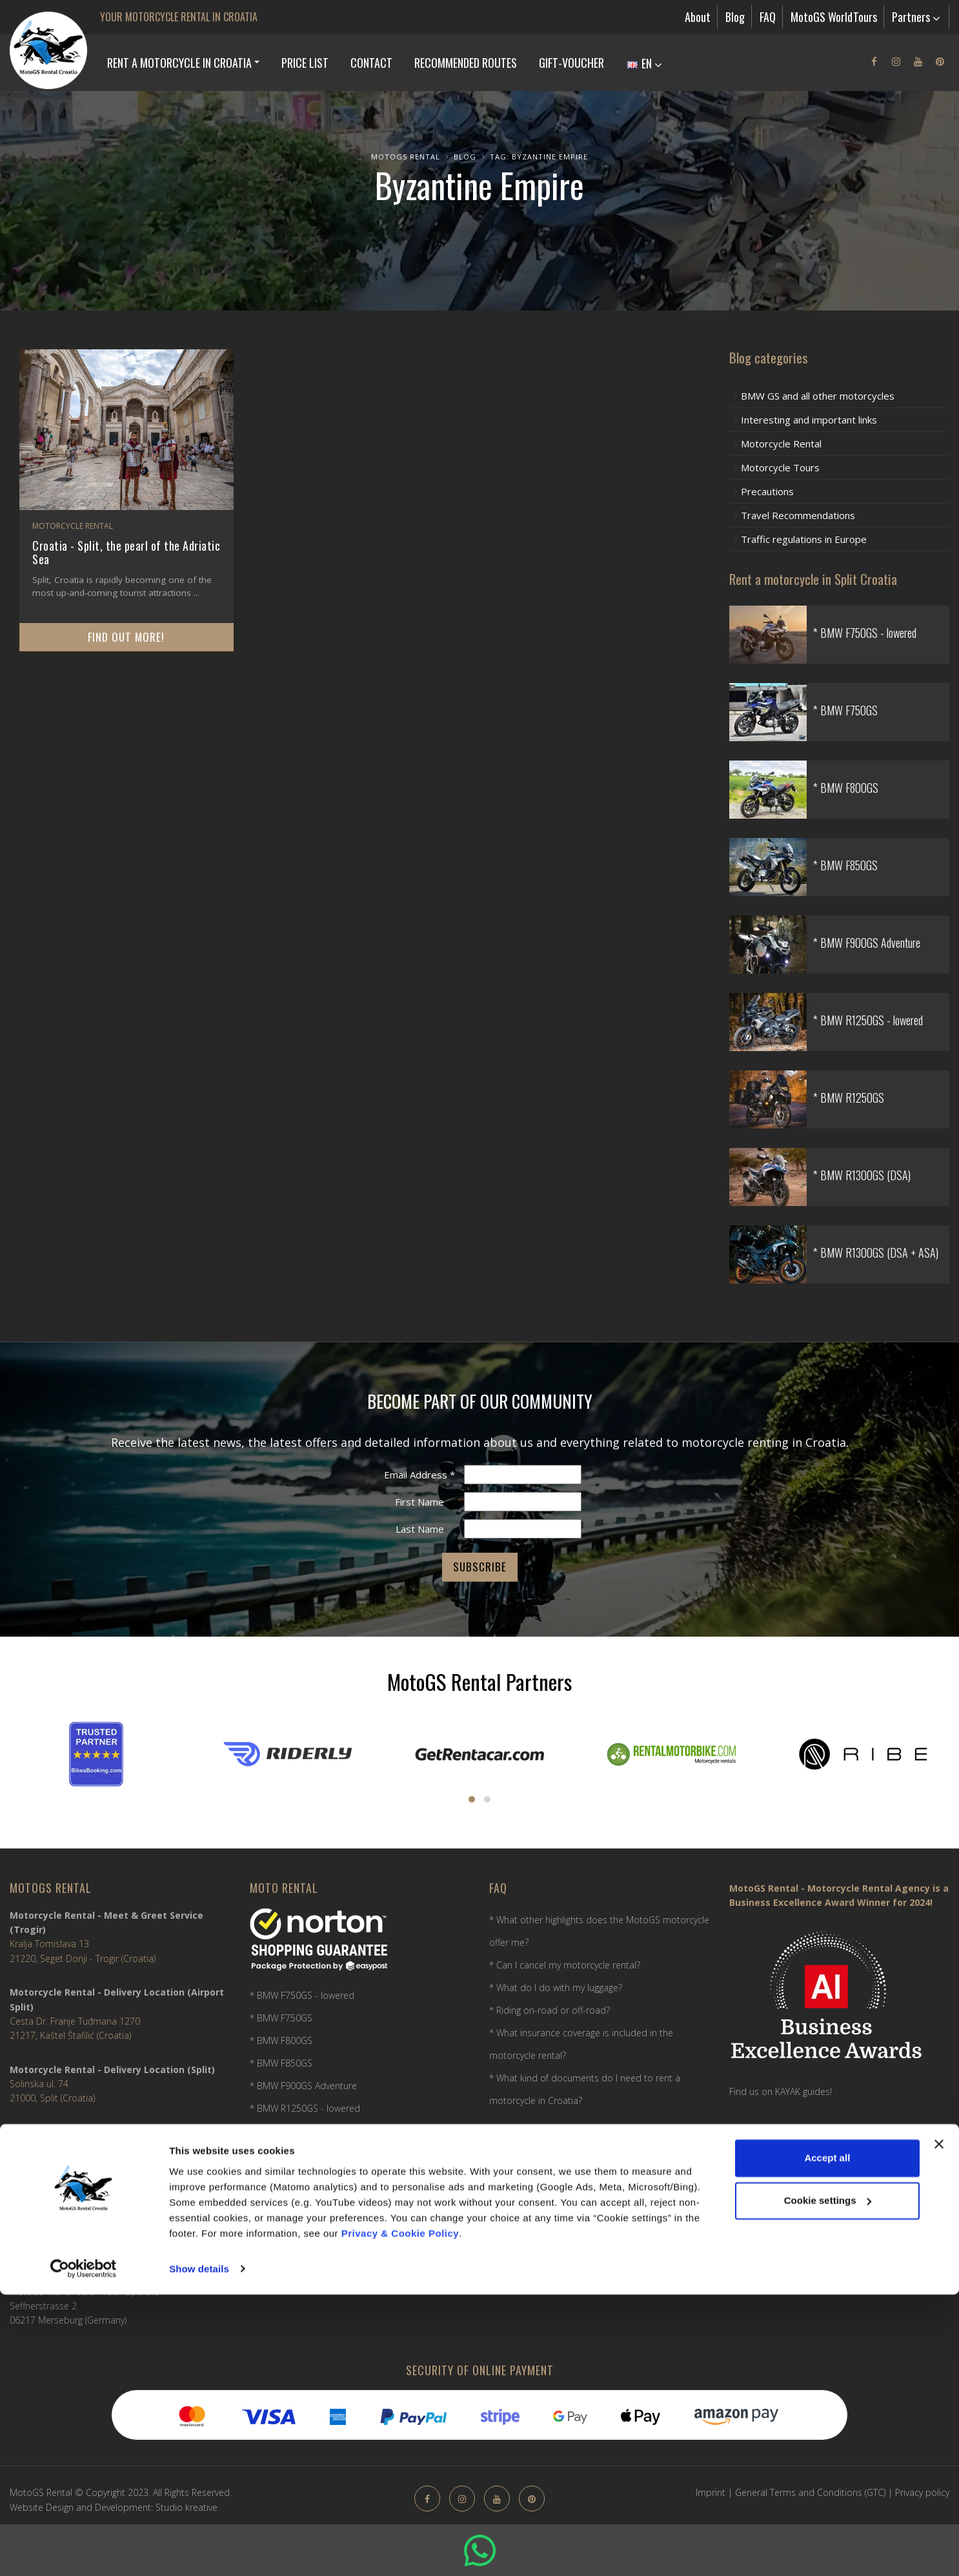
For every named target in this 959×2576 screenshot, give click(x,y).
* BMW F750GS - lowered (302, 1995)
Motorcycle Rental (72, 525)
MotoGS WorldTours (834, 16)
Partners (916, 16)
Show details (199, 2550)
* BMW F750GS (281, 2018)
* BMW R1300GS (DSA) (295, 2153)
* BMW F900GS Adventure (303, 2086)
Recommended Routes (465, 62)
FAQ (768, 16)
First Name (419, 1501)
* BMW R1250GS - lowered (305, 2108)
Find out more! (126, 637)
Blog (735, 16)
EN (644, 63)
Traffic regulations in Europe (804, 539)
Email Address (419, 1474)
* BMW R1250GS (284, 2131)
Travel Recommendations (798, 515)
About (698, 16)
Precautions (767, 491)
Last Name (420, 1528)
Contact (371, 62)
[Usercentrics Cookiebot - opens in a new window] (83, 2551)
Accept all (827, 2440)
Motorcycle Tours (780, 467)
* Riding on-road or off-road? (549, 2010)
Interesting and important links (809, 419)
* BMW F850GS (281, 2063)
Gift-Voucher (571, 62)
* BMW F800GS (281, 2040)
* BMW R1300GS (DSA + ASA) (309, 2176)
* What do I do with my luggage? (555, 1987)
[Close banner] (939, 2426)
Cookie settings (828, 2482)
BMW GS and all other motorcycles (817, 395)
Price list (304, 62)
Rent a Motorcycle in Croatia (179, 62)
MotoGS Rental (405, 156)
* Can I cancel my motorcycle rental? (564, 1965)
